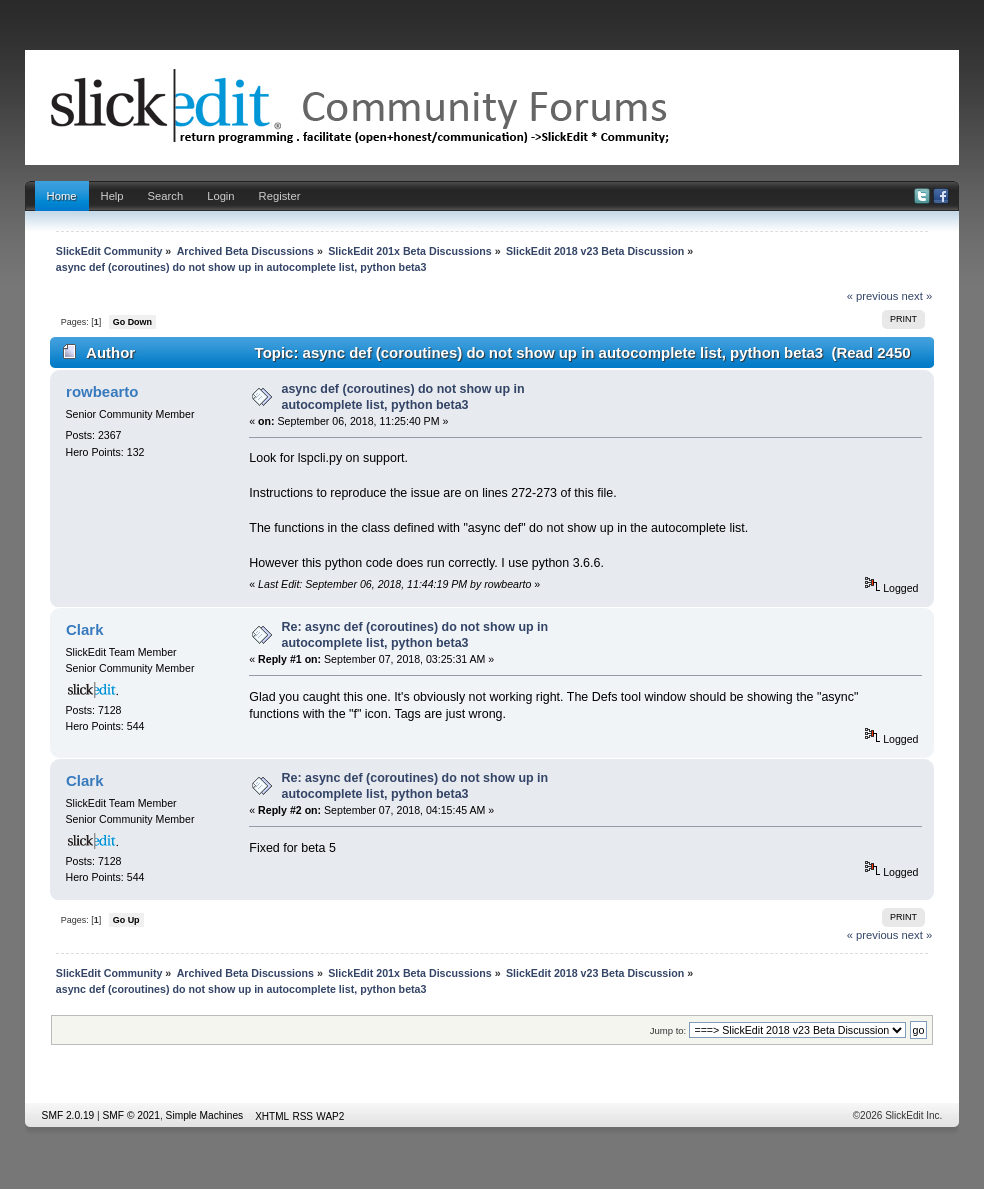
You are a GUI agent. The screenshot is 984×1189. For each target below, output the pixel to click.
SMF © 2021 (131, 1115)
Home (62, 196)
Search (166, 196)
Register (280, 196)
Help (112, 196)
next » (917, 296)
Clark (84, 629)
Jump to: (668, 1030)
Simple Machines (205, 1115)
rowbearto (102, 391)
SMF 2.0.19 (68, 1115)
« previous (873, 296)
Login (220, 196)
